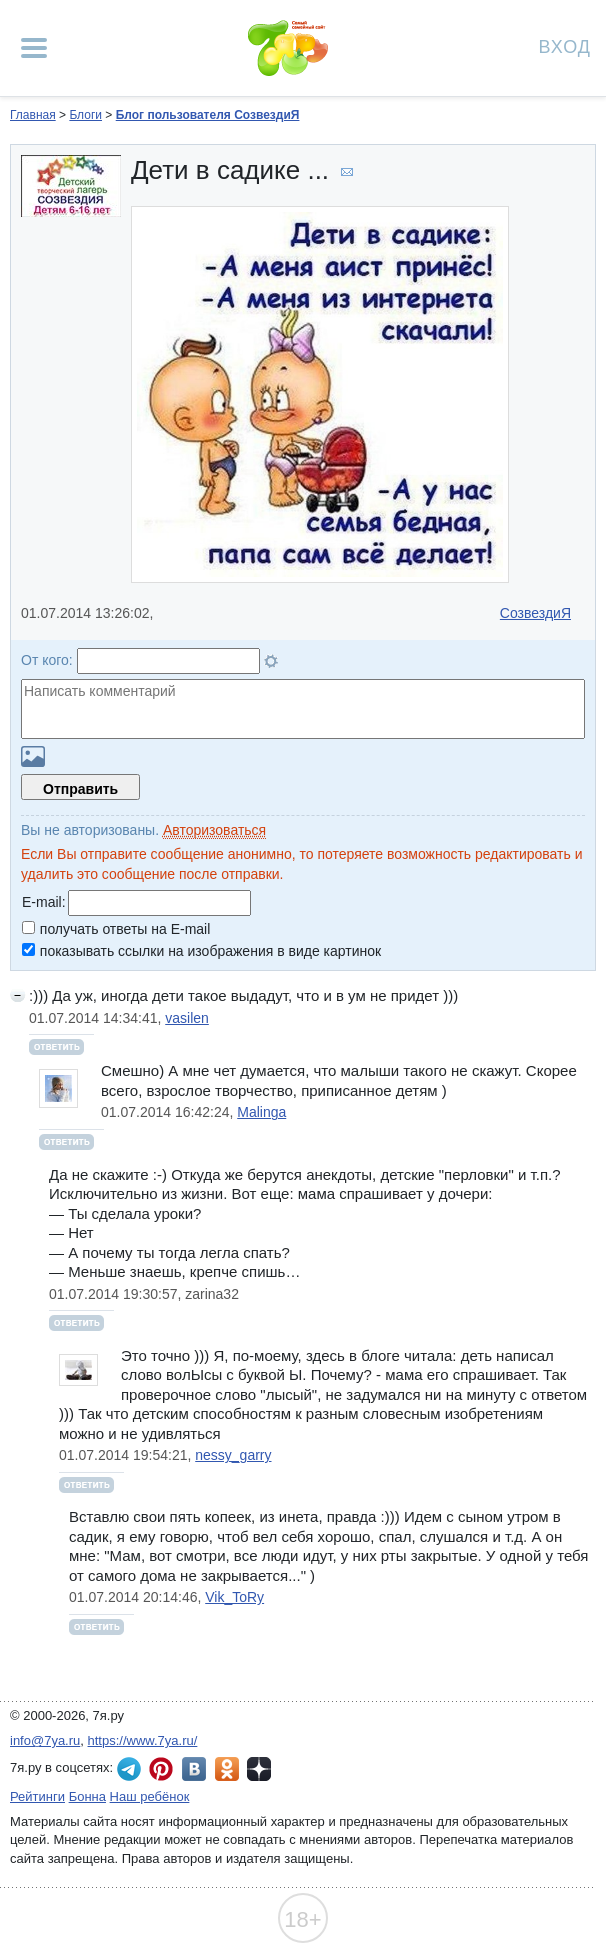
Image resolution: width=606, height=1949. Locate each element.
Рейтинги (37, 1796)
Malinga (261, 1112)
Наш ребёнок (150, 1796)
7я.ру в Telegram (129, 1769)
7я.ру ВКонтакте (194, 1769)
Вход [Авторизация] (565, 45)
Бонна (87, 1796)
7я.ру (259, 1769)
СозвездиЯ (535, 613)
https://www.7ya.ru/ (143, 1740)
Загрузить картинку (33, 756)
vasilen (187, 1018)
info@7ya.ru (45, 1740)
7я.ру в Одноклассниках (227, 1769)
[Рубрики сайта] (34, 48)
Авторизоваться (214, 830)
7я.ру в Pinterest (161, 1769)
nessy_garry (233, 1455)
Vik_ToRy (234, 1597)
